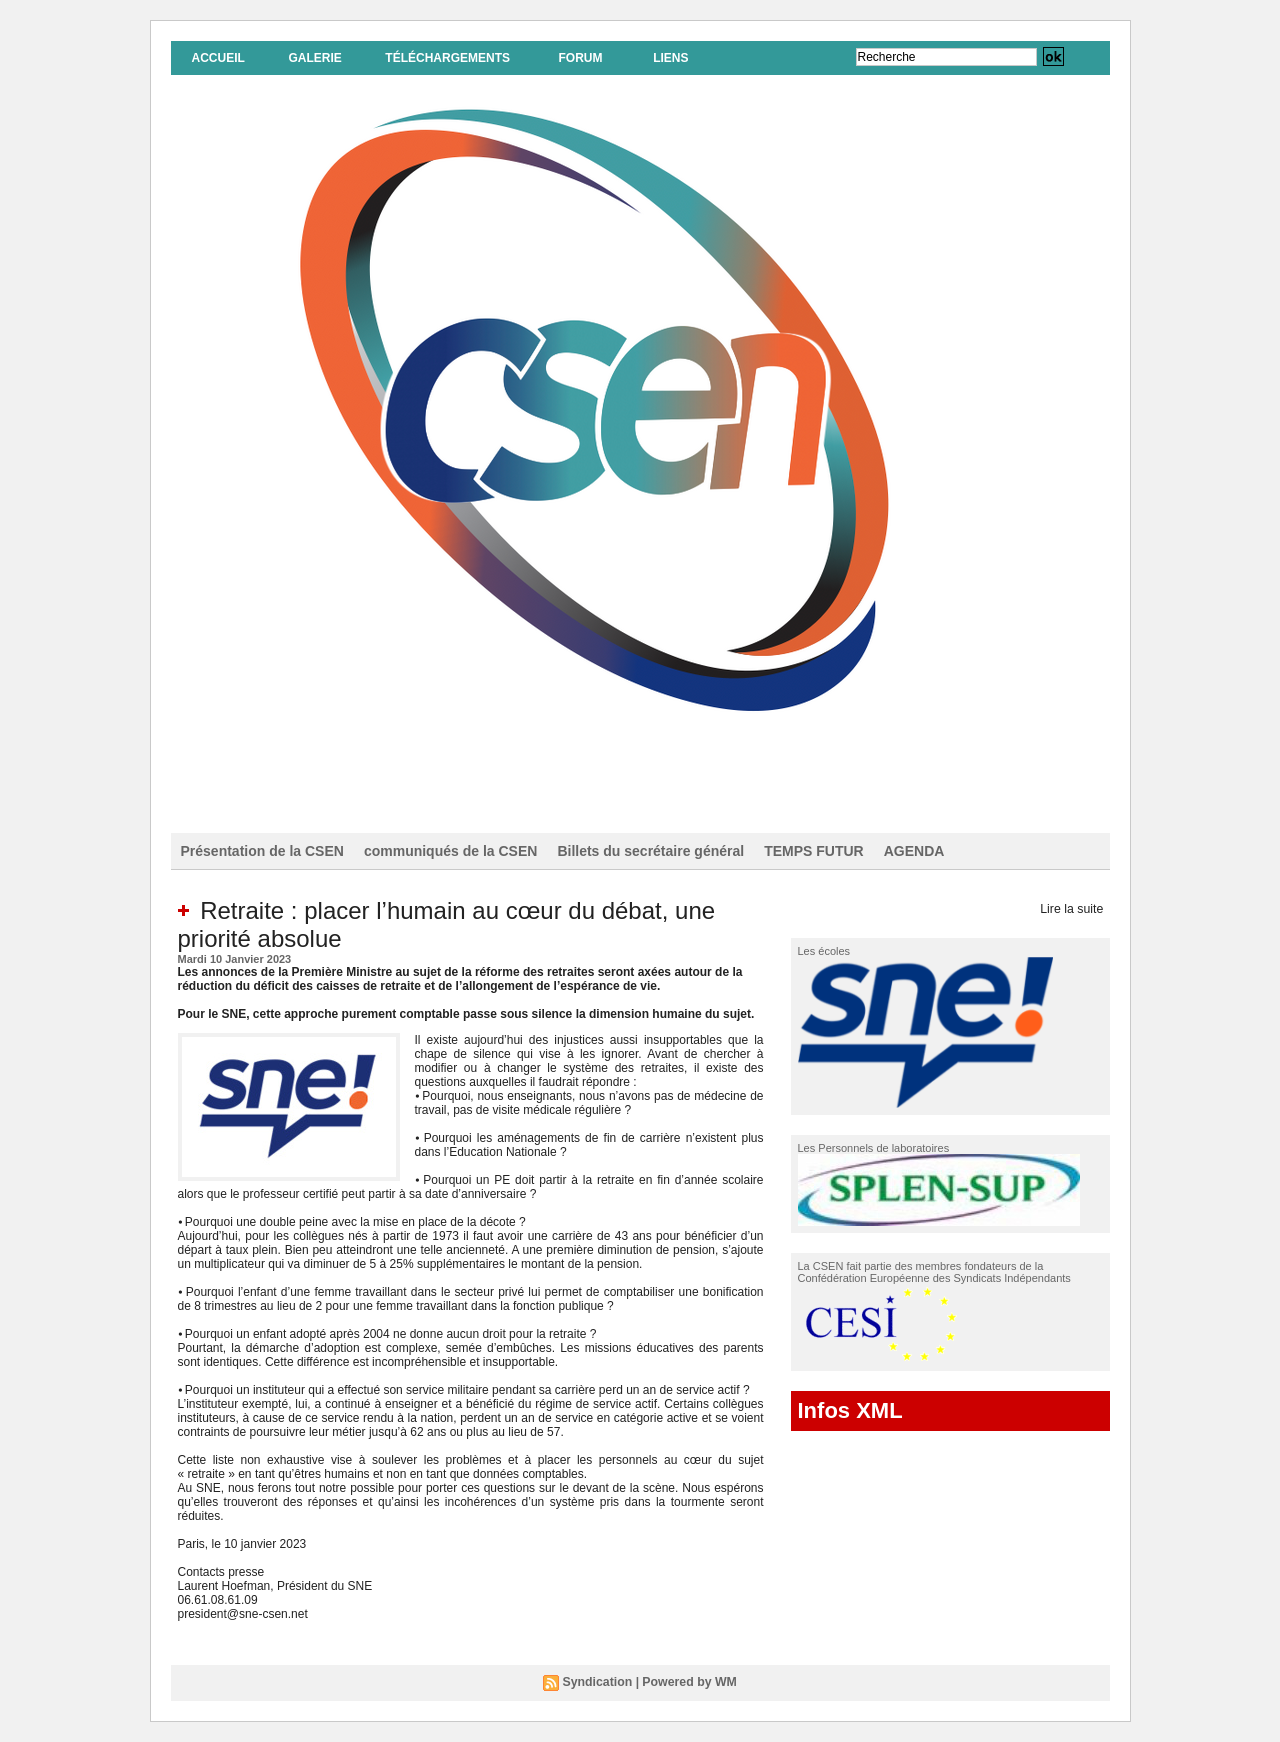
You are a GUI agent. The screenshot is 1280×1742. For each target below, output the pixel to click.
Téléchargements (447, 58)
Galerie (314, 58)
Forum (580, 58)
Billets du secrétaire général (650, 851)
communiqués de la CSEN (450, 851)
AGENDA (914, 851)
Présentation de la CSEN (262, 851)
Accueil (218, 58)
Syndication (599, 1682)
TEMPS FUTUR (814, 851)
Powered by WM (689, 1682)
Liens (670, 58)
